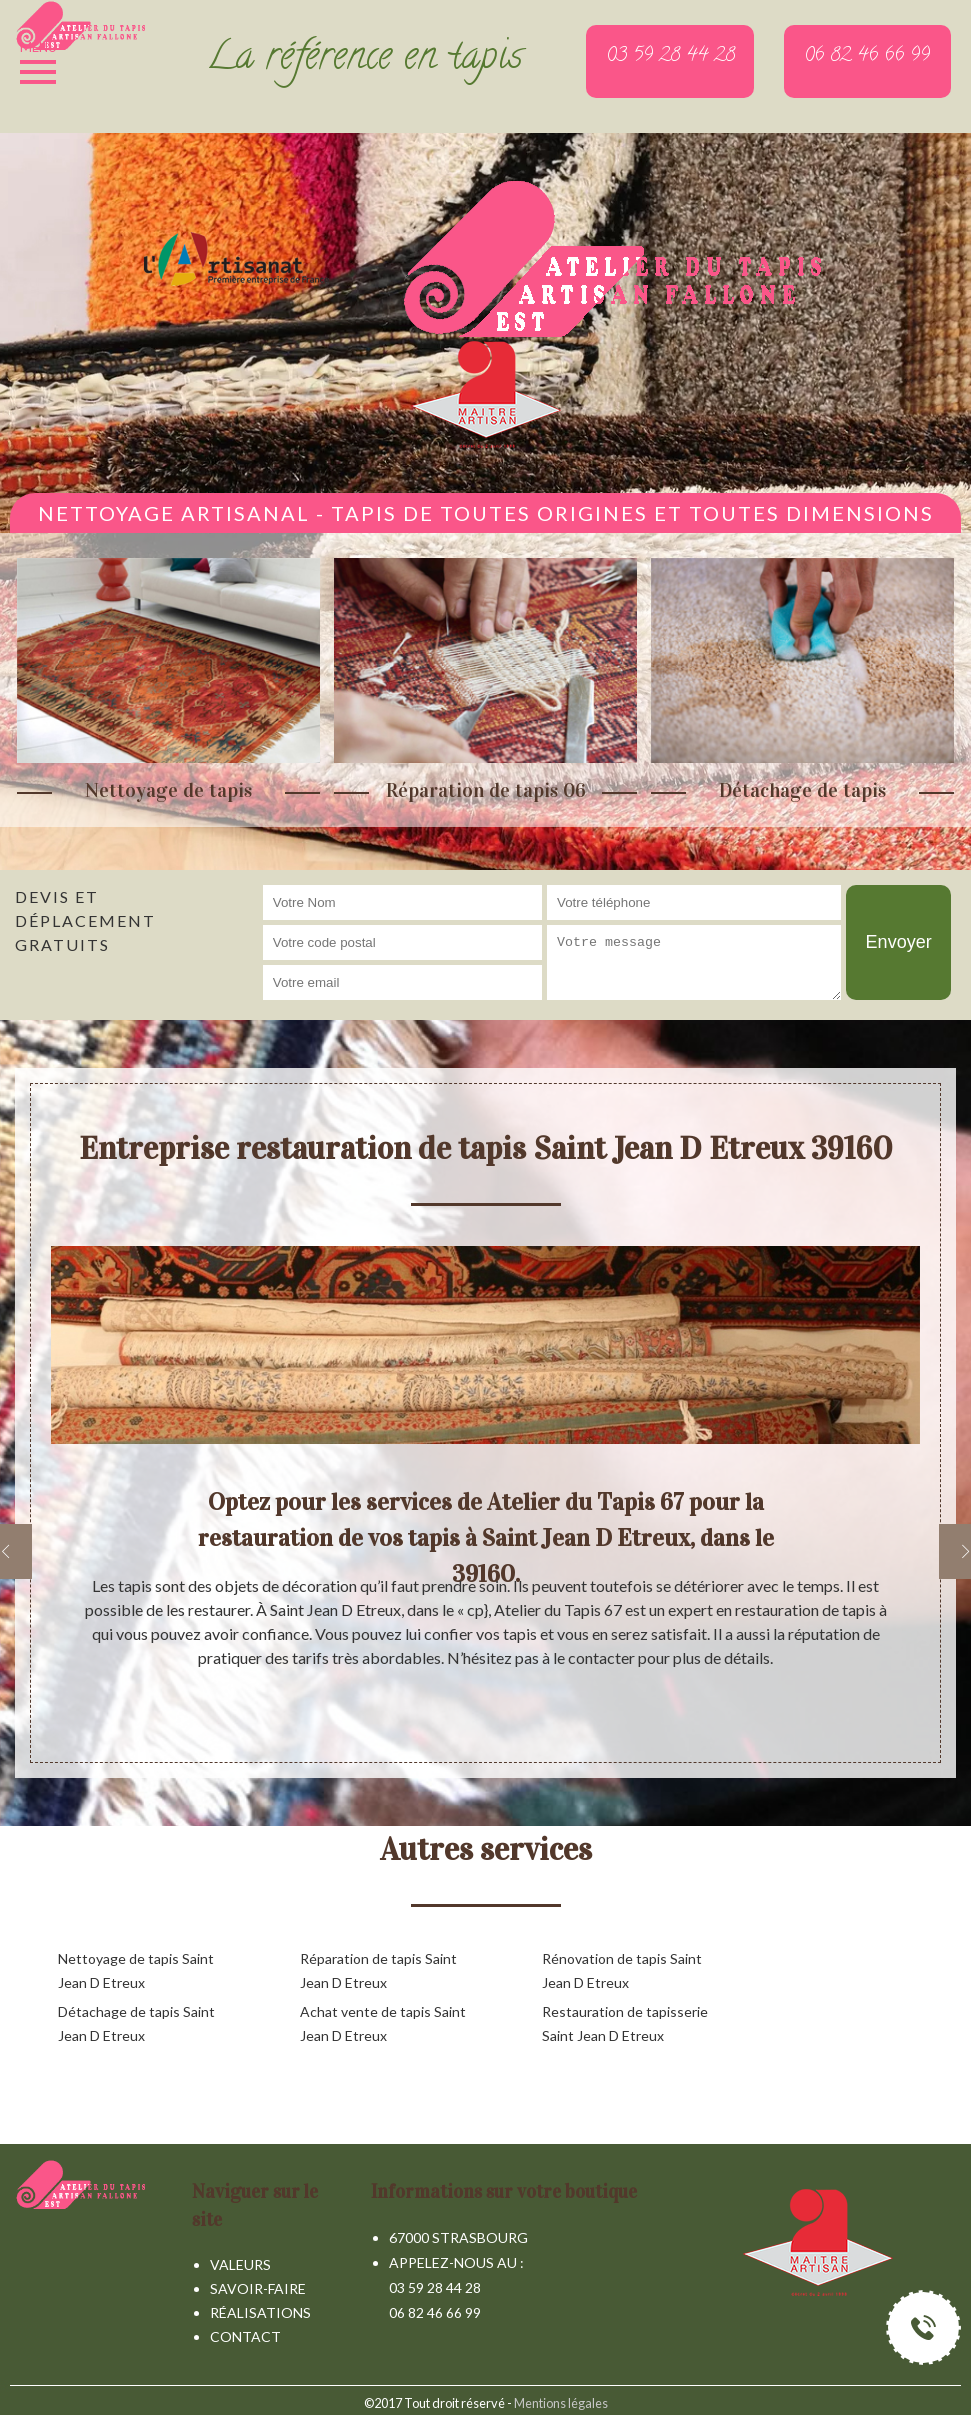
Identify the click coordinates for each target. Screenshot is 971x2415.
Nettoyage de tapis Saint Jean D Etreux (136, 1970)
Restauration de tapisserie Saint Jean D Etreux (625, 2023)
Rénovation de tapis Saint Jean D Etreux (622, 1970)
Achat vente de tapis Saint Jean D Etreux (383, 2023)
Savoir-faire (258, 2288)
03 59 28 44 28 (435, 2287)
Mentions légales (561, 2403)
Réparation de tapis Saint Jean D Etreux (378, 1970)
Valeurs (240, 2264)
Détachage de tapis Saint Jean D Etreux (136, 2023)
